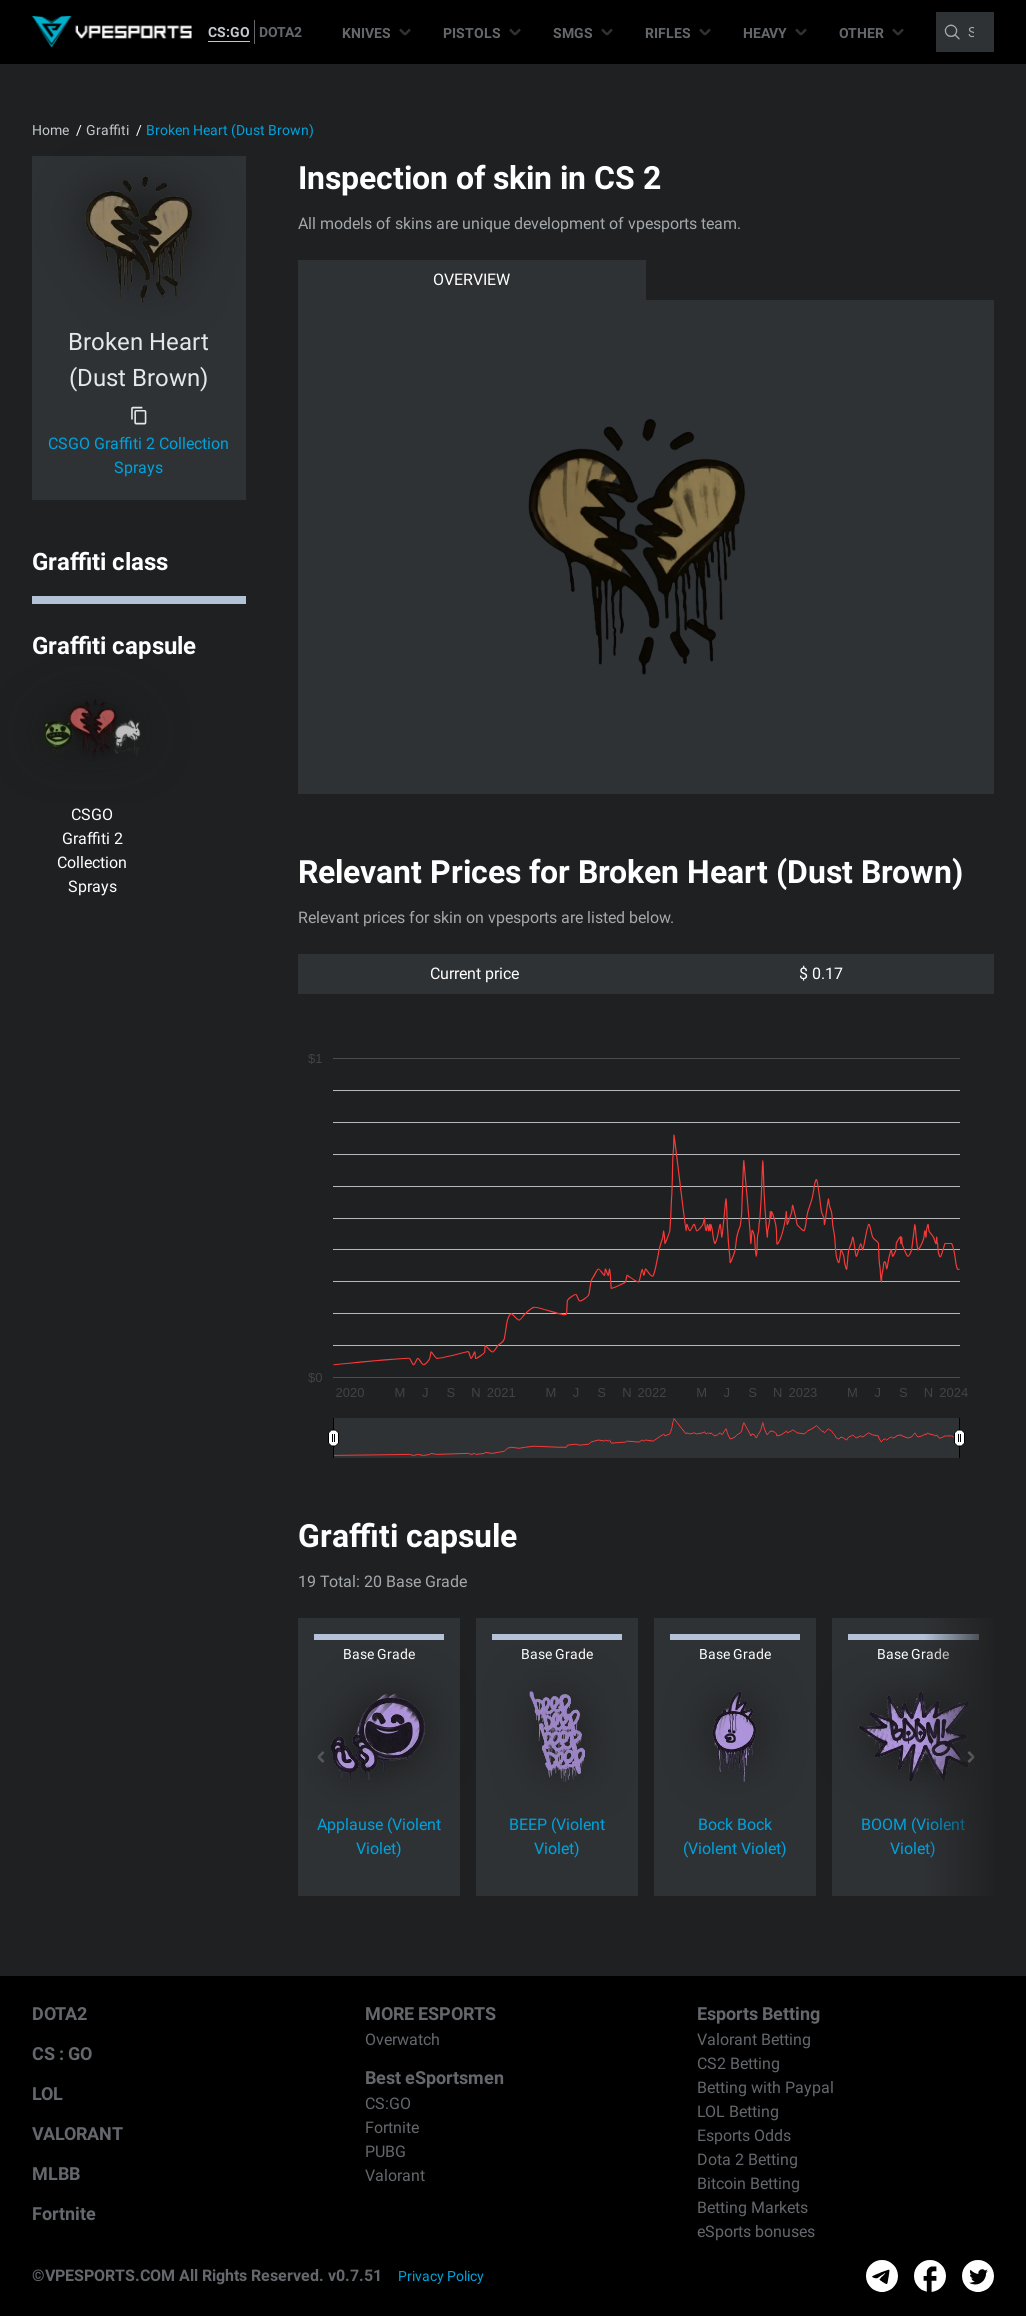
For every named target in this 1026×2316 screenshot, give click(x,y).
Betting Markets (752, 2207)
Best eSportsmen (434, 2077)
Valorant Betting (754, 2039)
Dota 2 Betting (747, 2159)
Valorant (395, 2175)
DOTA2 (280, 32)
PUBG (385, 2151)
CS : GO (62, 2053)
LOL (47, 2093)
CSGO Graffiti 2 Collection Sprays (138, 455)
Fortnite (64, 2213)
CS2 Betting (738, 2063)
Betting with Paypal (765, 2087)
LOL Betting (738, 2111)
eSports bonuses (756, 2231)
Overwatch (402, 2039)
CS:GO (229, 32)
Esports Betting (758, 2013)
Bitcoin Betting (748, 2183)
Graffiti (107, 130)
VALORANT (77, 2133)
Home (50, 130)
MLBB (56, 2173)
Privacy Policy (441, 2276)
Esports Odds (744, 2135)
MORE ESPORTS (430, 2013)
